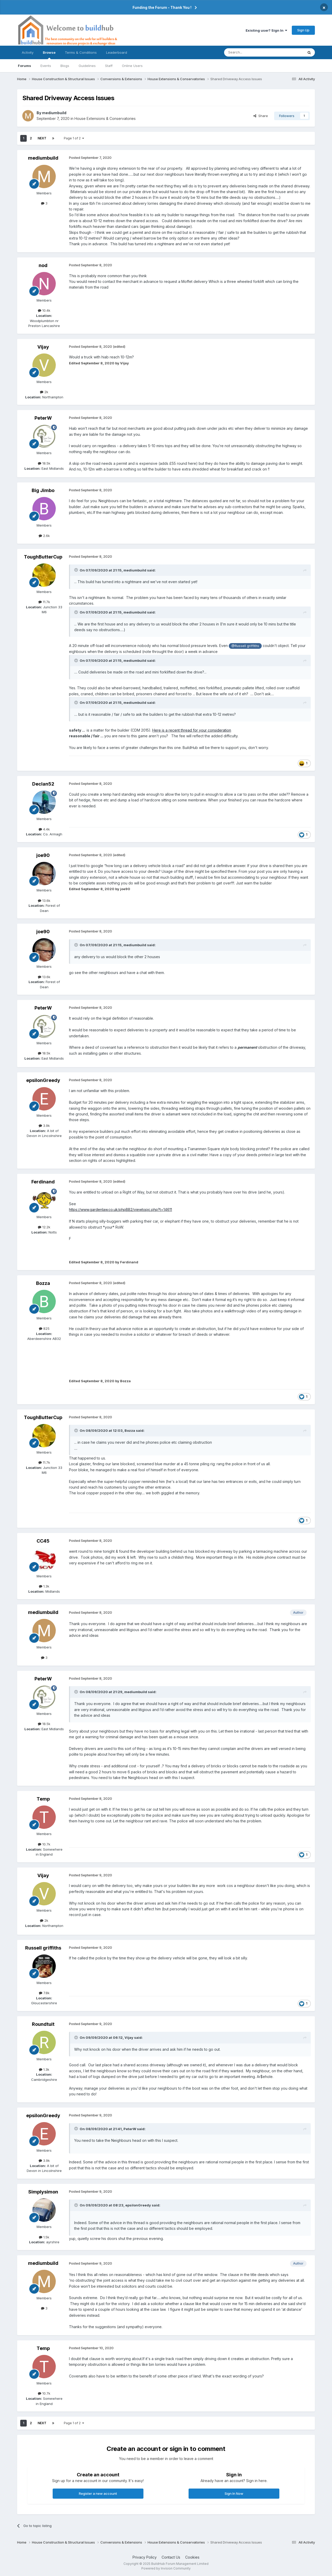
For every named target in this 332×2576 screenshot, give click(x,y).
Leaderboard (116, 52)
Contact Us (171, 2557)
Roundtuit (43, 2024)
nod (43, 265)
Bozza (43, 1283)
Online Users (132, 66)
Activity (27, 52)
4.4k (44, 829)
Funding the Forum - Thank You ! (162, 7)
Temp (43, 1799)
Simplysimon (43, 2192)
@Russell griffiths (245, 646)
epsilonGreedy (43, 1080)
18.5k (44, 463)
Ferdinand (43, 1181)
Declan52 (43, 784)
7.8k (44, 1993)
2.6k (44, 536)
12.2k (44, 1227)
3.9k (44, 1125)
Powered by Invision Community (166, 2568)
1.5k (44, 2237)
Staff (109, 66)
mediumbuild (54, 113)
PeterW (43, 418)
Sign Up (303, 30)
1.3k (44, 1586)
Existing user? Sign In (266, 30)
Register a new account (98, 2493)
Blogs (64, 66)
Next (42, 138)
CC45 (43, 1541)
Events (45, 66)
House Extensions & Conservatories (105, 118)
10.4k (44, 310)
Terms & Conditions (81, 52)
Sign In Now (234, 2493)
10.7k (44, 1844)
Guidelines (87, 66)
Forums (24, 66)
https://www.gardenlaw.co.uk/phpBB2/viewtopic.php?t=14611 (120, 1209)
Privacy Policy (145, 2557)
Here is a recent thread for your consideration (191, 730)
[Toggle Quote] (76, 570)
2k (44, 392)
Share (260, 116)
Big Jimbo (43, 490)
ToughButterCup (43, 557)
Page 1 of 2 (74, 138)
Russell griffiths (43, 1948)
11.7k (44, 602)
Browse (49, 54)
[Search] (250, 52)
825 (44, 1328)
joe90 (43, 855)
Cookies (192, 2557)
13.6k (44, 900)
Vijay (43, 347)
